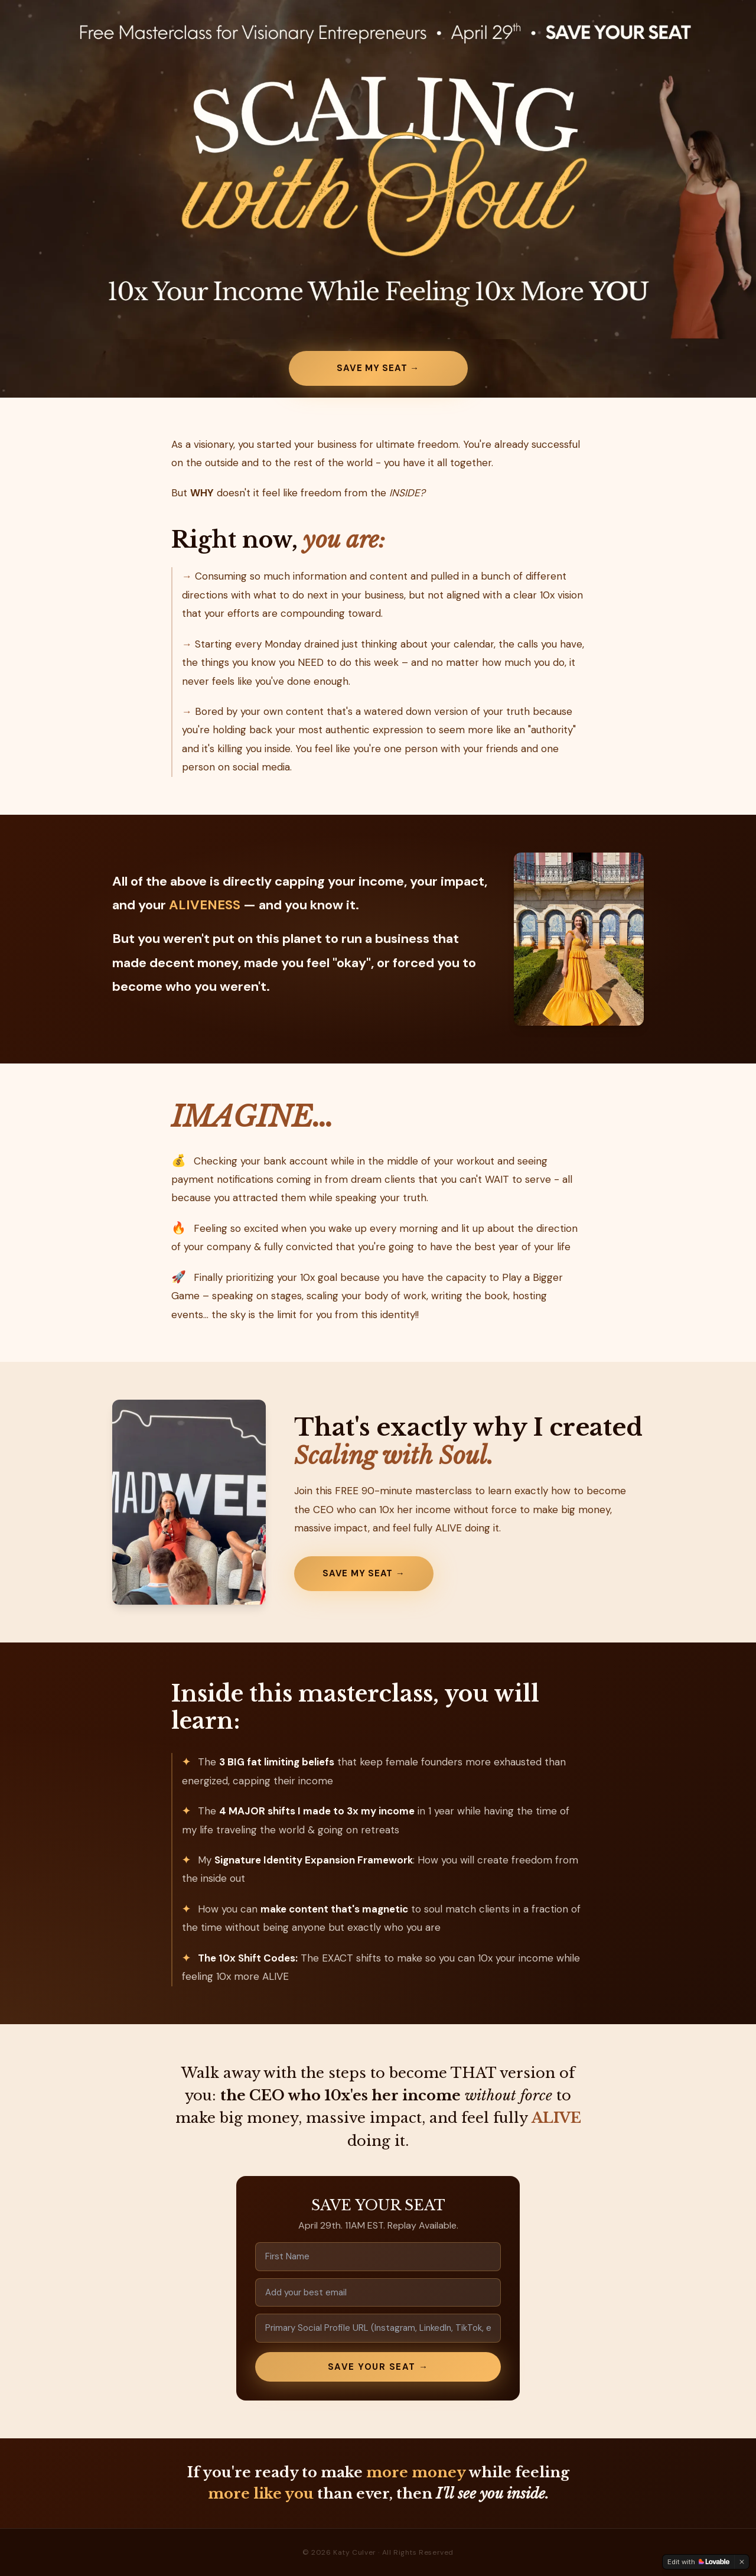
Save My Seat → (378, 368)
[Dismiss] (742, 2562)
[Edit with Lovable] (698, 2562)
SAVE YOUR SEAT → (378, 2367)
